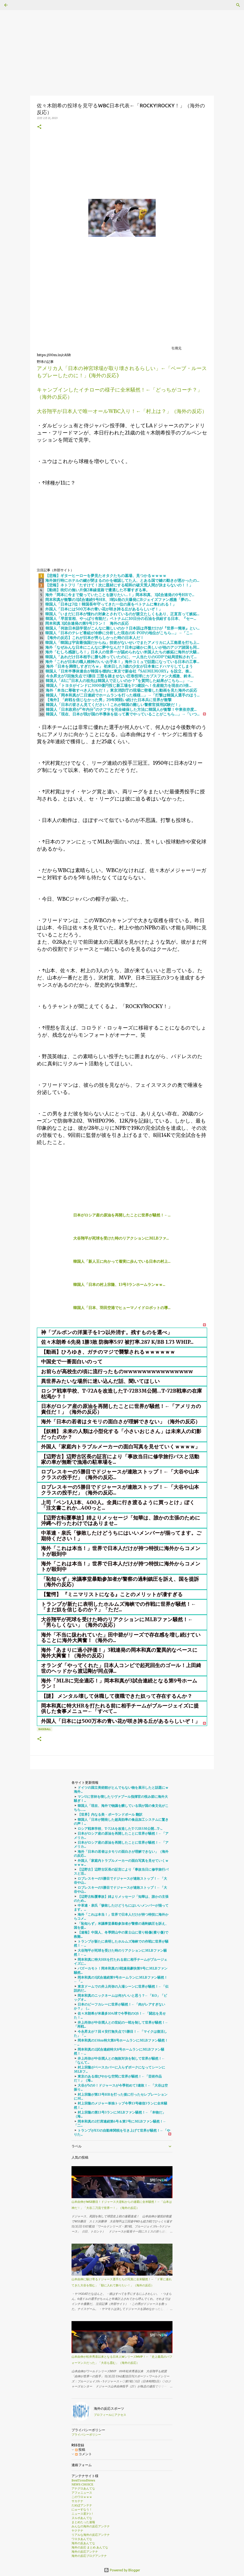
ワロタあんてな (82, 2539)
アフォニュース (82, 2493)
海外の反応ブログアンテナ (89, 2556)
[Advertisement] (122, 29)
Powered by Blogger (122, 2570)
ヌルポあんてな (82, 2518)
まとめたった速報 (83, 2522)
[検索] (238, 5)
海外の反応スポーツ (109, 2408)
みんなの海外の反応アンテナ (91, 2526)
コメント (83, 2454)
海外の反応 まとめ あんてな (90, 2547)
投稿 (80, 2449)
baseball (44, 1729)
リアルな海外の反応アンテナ (91, 2535)
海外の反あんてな (83, 2543)
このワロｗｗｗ (82, 2497)
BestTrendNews (83, 2480)
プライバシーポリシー (86, 2434)
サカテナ (77, 2501)
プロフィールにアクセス (110, 2414)
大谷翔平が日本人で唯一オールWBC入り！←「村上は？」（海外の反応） (122, 411)
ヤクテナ (77, 2530)
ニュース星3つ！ (83, 2514)
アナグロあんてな (83, 2488)
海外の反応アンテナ (85, 2551)
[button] (39, 127)
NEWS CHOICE (82, 2484)
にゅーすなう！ (82, 2509)
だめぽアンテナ (82, 2505)
